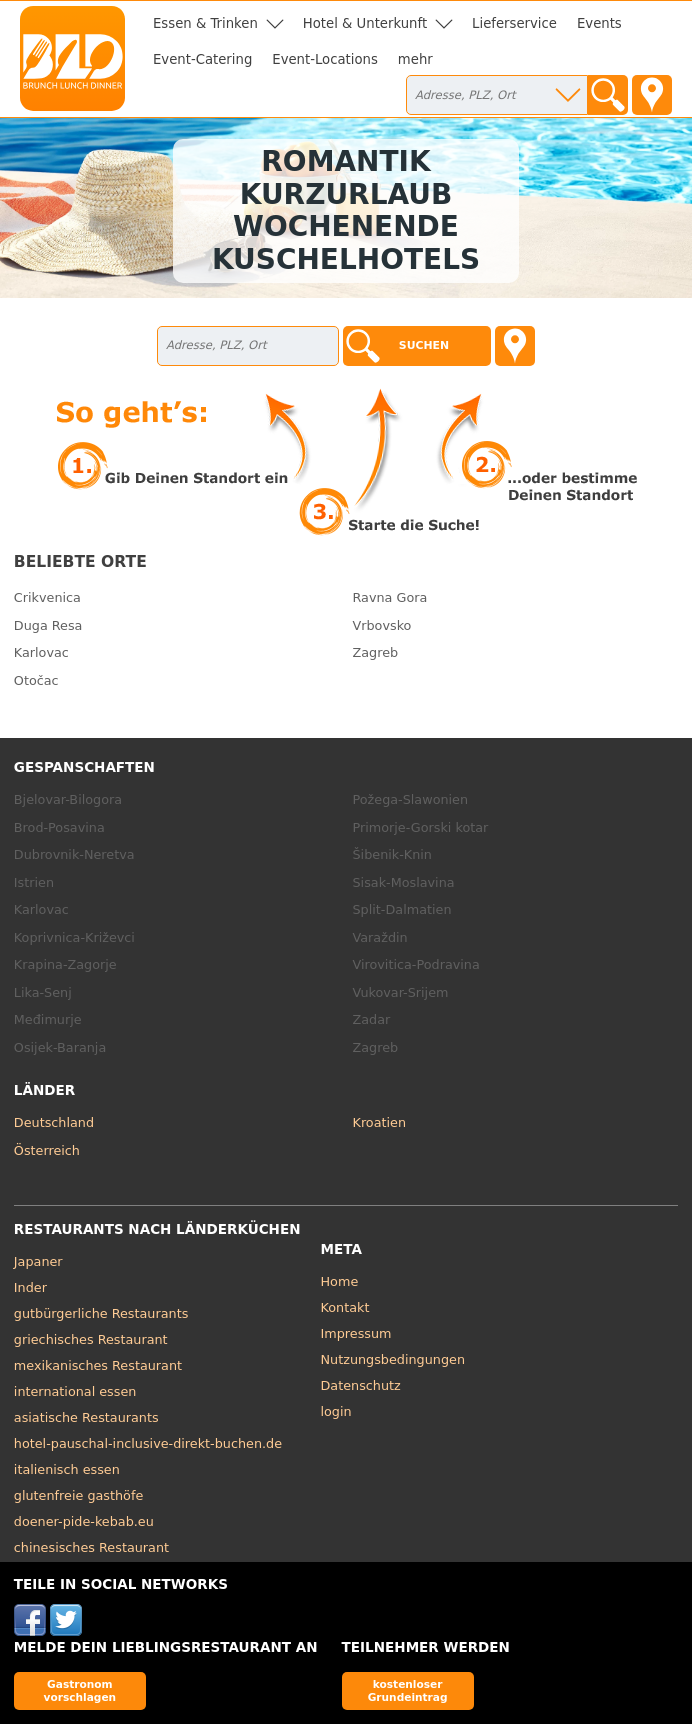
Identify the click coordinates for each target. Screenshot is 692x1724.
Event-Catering (202, 59)
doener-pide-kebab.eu (84, 1521)
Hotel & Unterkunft (365, 23)
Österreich (47, 1150)
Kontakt (345, 1307)
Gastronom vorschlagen (80, 1690)
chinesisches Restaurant (91, 1547)
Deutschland (54, 1122)
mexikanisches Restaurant (98, 1365)
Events (599, 23)
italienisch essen (67, 1469)
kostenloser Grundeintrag (408, 1690)
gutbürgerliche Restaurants (101, 1313)
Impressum (356, 1333)
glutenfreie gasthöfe (78, 1495)
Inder (30, 1287)
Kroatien (380, 1122)
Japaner (38, 1261)
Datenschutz (361, 1385)
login (336, 1411)
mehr (415, 59)
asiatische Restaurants (86, 1417)
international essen (75, 1391)
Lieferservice (514, 23)
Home (340, 1281)
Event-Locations (325, 59)
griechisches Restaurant (91, 1339)
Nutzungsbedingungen (393, 1359)
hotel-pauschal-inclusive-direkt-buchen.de (148, 1443)
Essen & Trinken (205, 23)
